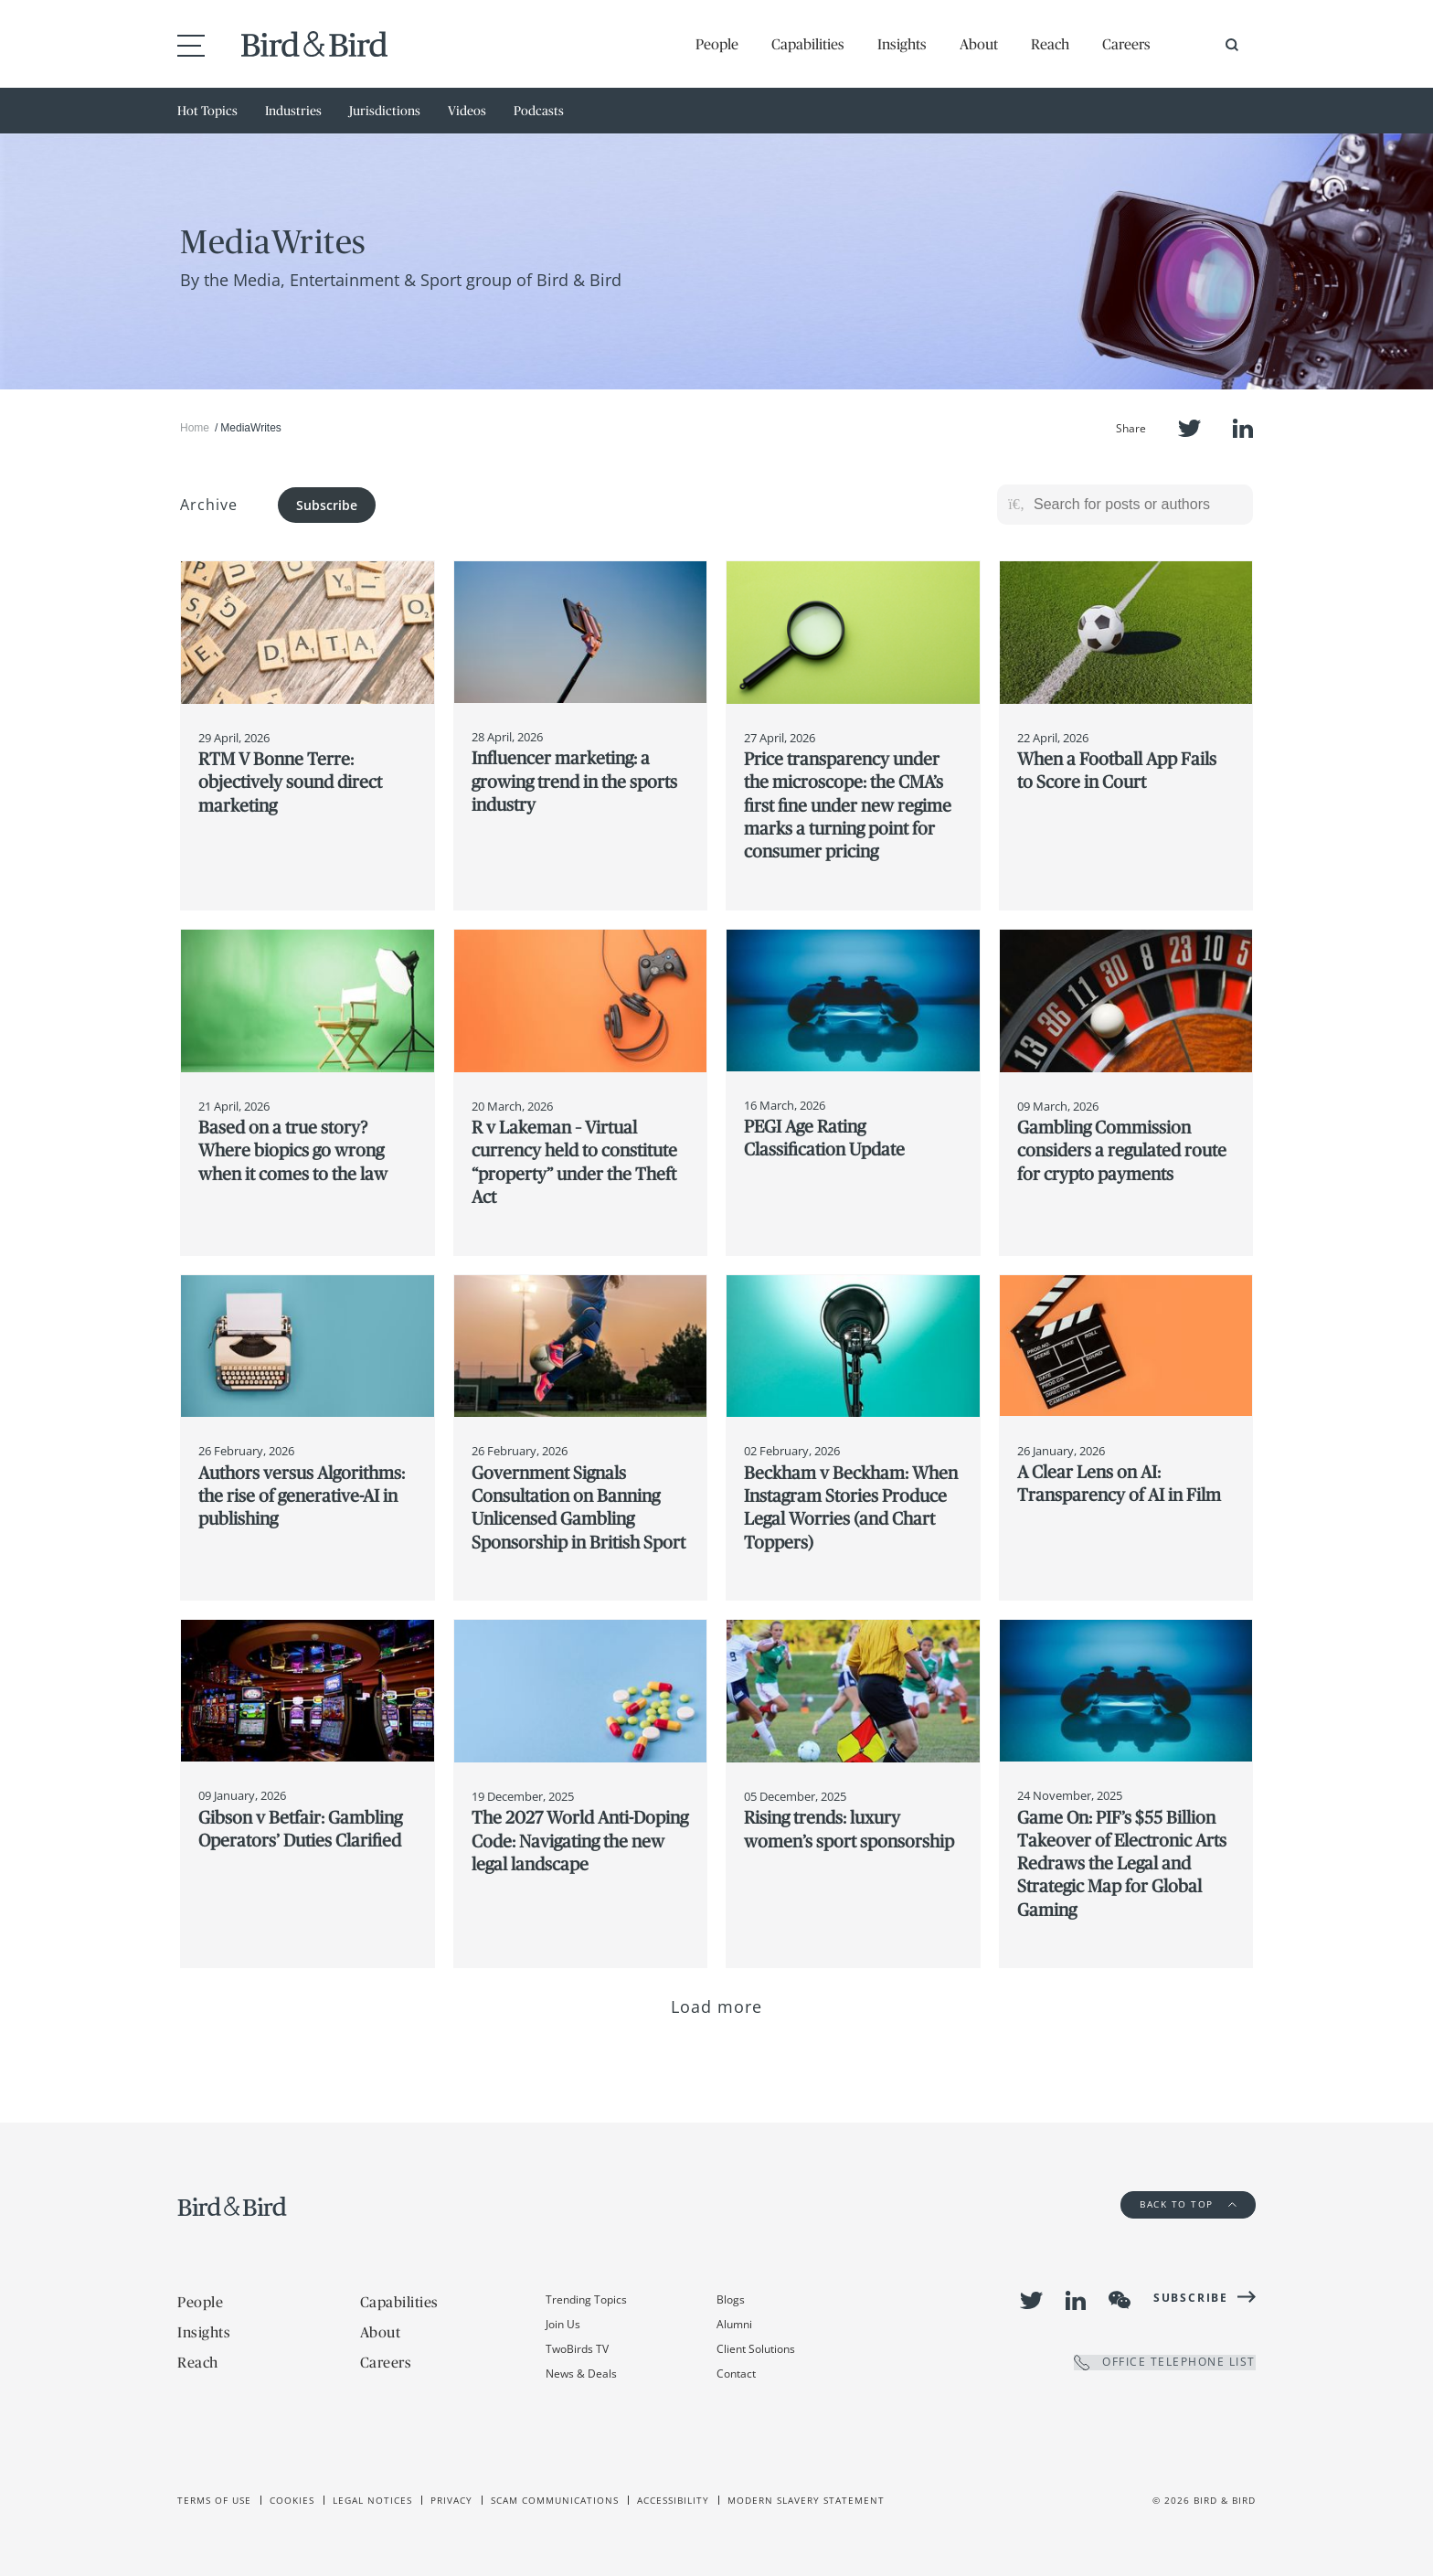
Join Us (563, 2324)
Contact (736, 2373)
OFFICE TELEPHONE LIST (1165, 2362)
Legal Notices (372, 2500)
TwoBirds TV (577, 2349)
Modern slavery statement (806, 2500)
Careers (1126, 44)
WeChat (1119, 2300)
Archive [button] (209, 505)
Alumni (734, 2324)
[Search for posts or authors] (1137, 504)
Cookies (292, 2500)
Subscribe (326, 505)
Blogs (730, 2299)
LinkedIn (1243, 428)
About (979, 44)
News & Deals (581, 2373)
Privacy (451, 2500)
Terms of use (214, 2500)
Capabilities (807, 44)
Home (194, 427)
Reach (1050, 44)
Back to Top (1188, 2204)
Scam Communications (555, 2500)
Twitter (1189, 428)
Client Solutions (755, 2349)
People (716, 44)
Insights (902, 44)
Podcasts (539, 110)
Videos (467, 110)
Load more (717, 2006)
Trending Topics (586, 2299)
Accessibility (673, 2500)
